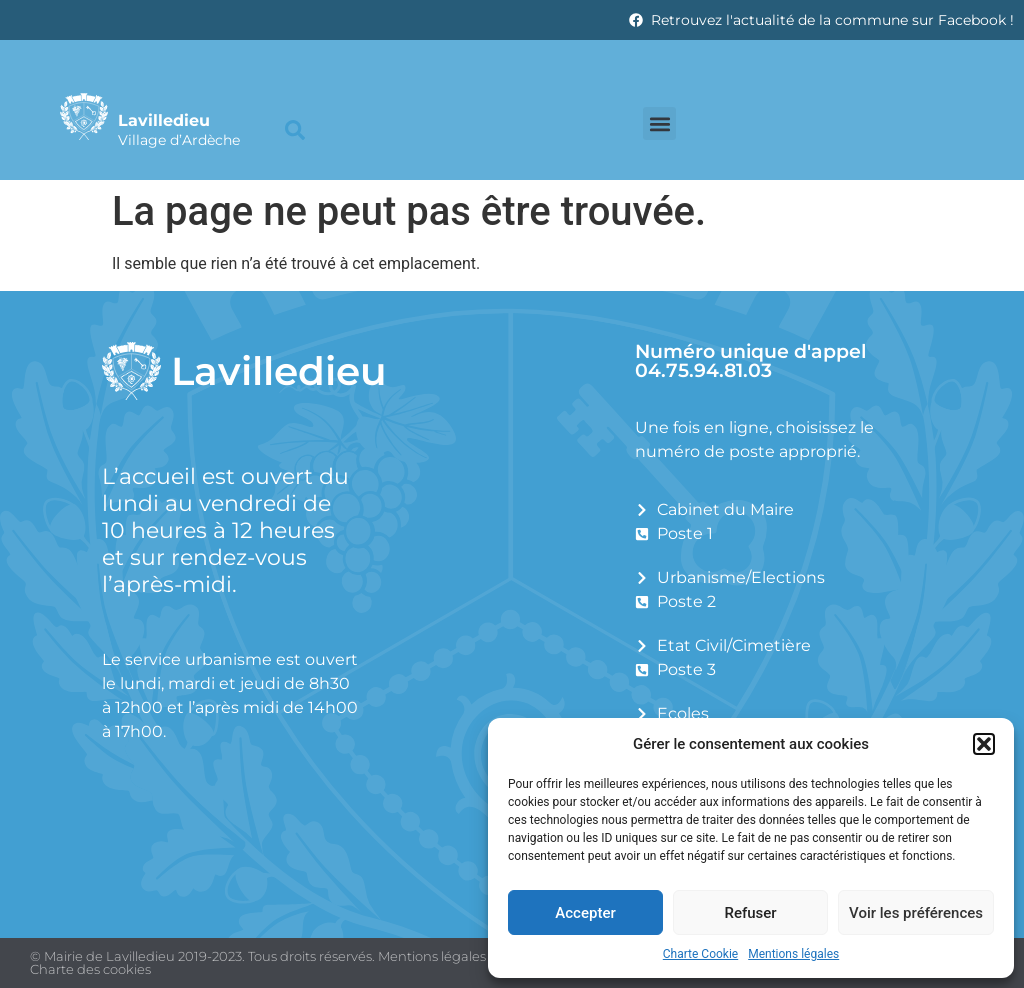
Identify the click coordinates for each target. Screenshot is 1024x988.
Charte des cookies (90, 969)
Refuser (750, 913)
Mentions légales (793, 954)
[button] (984, 744)
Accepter (585, 913)
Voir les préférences (916, 913)
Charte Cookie (700, 954)
